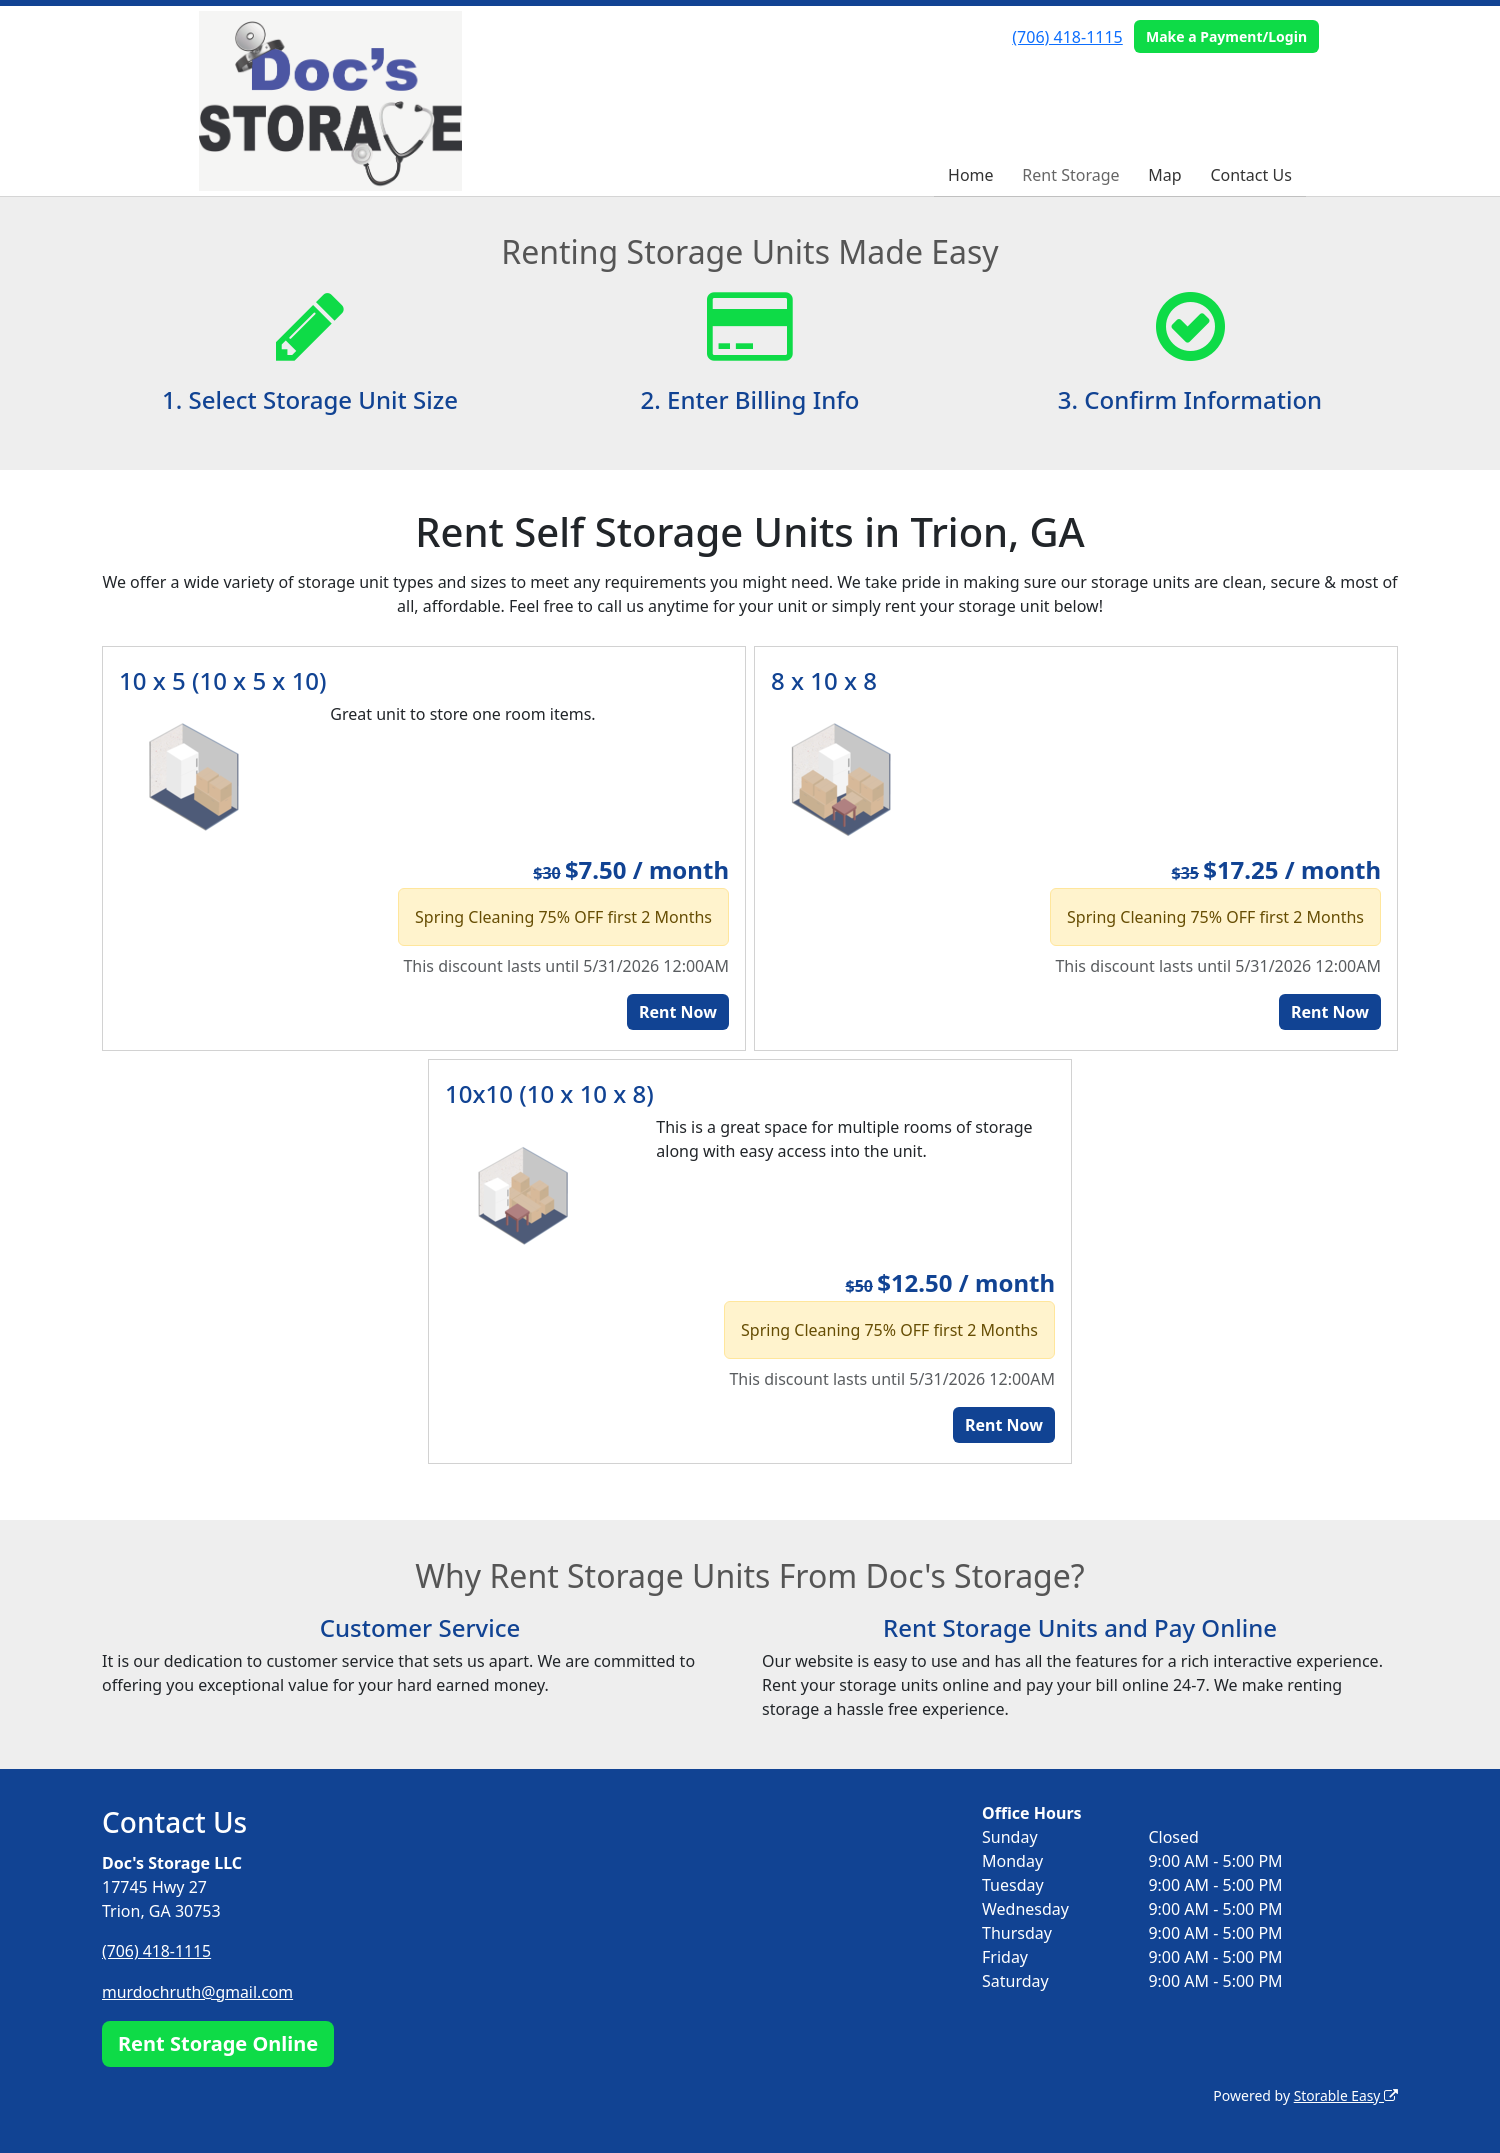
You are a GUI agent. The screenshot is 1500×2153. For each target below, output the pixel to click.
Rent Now (678, 1012)
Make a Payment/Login (1226, 36)
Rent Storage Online (218, 2041)
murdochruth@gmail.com (198, 1991)
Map (1164, 175)
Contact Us (1250, 175)
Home (971, 175)
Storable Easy (1345, 2093)
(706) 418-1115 (1067, 37)
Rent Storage (1070, 175)
